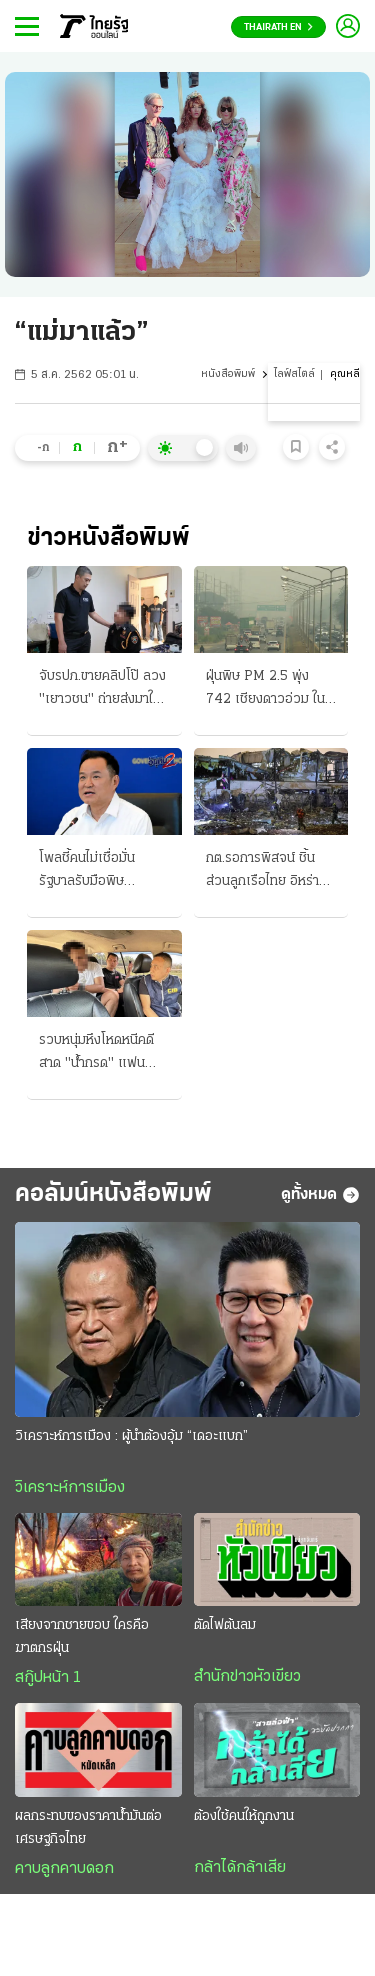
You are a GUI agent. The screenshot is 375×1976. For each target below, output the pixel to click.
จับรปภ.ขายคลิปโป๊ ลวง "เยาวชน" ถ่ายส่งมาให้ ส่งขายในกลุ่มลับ (102, 690)
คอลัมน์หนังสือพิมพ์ (113, 1194)
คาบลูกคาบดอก (64, 1869)
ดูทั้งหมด (320, 1195)
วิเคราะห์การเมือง (70, 1488)
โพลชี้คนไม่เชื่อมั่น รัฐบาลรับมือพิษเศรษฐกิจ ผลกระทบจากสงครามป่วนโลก (103, 872)
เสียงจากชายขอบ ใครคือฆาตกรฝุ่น (82, 1637)
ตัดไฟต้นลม (225, 1625)
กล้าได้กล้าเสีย (240, 1868)
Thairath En (278, 27)
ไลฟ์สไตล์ (294, 374)
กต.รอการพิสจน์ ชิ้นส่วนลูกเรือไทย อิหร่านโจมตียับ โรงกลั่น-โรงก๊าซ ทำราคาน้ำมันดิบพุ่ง (271, 872)
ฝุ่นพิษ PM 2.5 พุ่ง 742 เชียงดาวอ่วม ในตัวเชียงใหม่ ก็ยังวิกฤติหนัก (267, 690)
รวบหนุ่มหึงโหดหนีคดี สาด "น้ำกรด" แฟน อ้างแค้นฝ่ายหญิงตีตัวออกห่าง (98, 1054)
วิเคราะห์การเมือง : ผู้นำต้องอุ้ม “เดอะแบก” (131, 1436)
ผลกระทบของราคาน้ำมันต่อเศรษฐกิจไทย (88, 1828)
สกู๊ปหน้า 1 (48, 1678)
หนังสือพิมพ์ (228, 374)
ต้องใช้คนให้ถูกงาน (244, 1816)
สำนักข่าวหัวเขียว (247, 1677)
